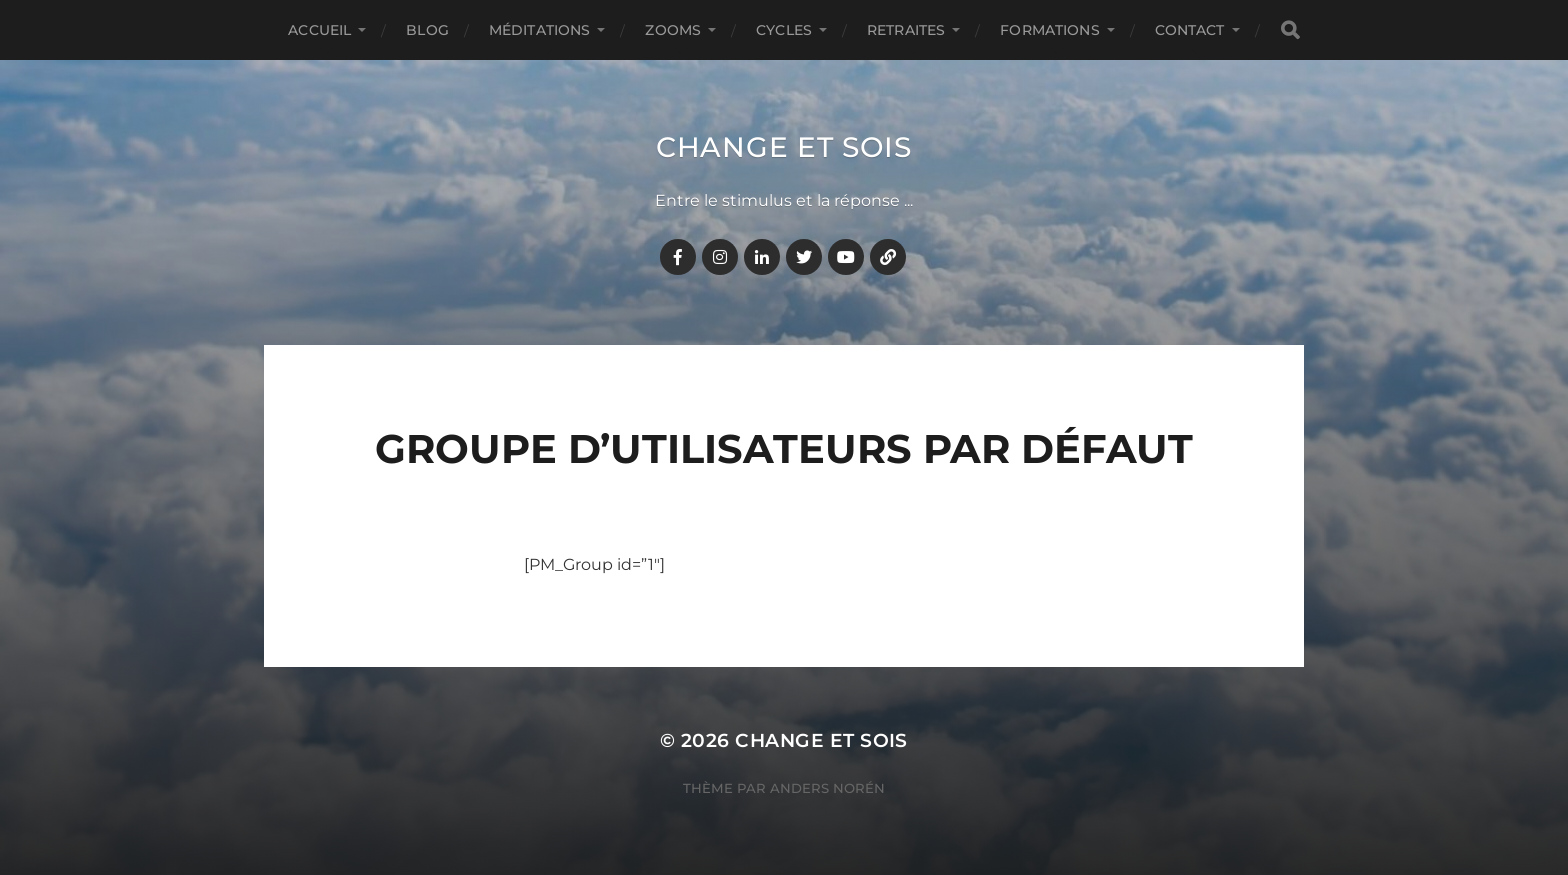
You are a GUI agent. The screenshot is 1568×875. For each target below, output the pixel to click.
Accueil (319, 30)
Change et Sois (784, 147)
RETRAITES (906, 30)
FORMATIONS (1049, 30)
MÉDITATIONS (540, 30)
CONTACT (1190, 30)
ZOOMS (673, 30)
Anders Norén (827, 788)
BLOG (427, 30)
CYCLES (784, 30)
